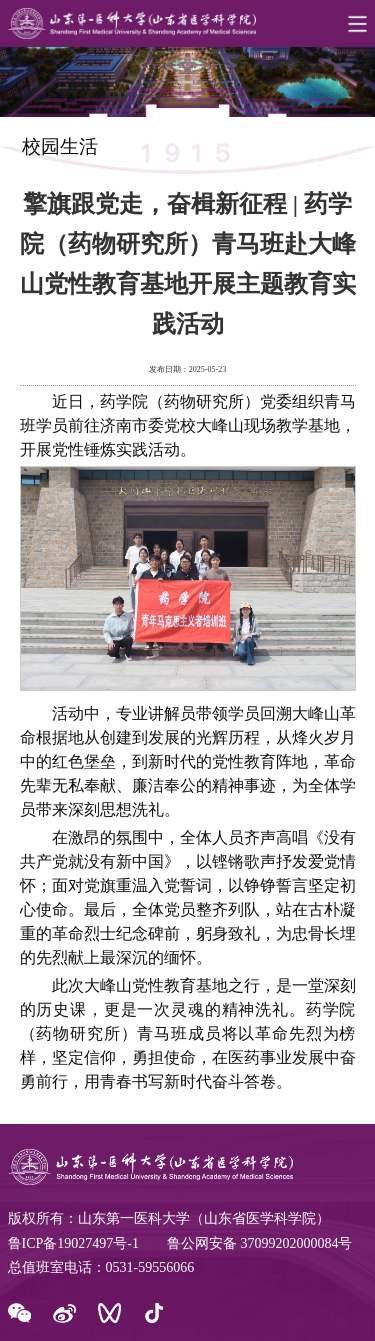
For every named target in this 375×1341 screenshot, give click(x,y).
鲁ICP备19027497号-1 (73, 1243)
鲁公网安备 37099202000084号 (260, 1243)
